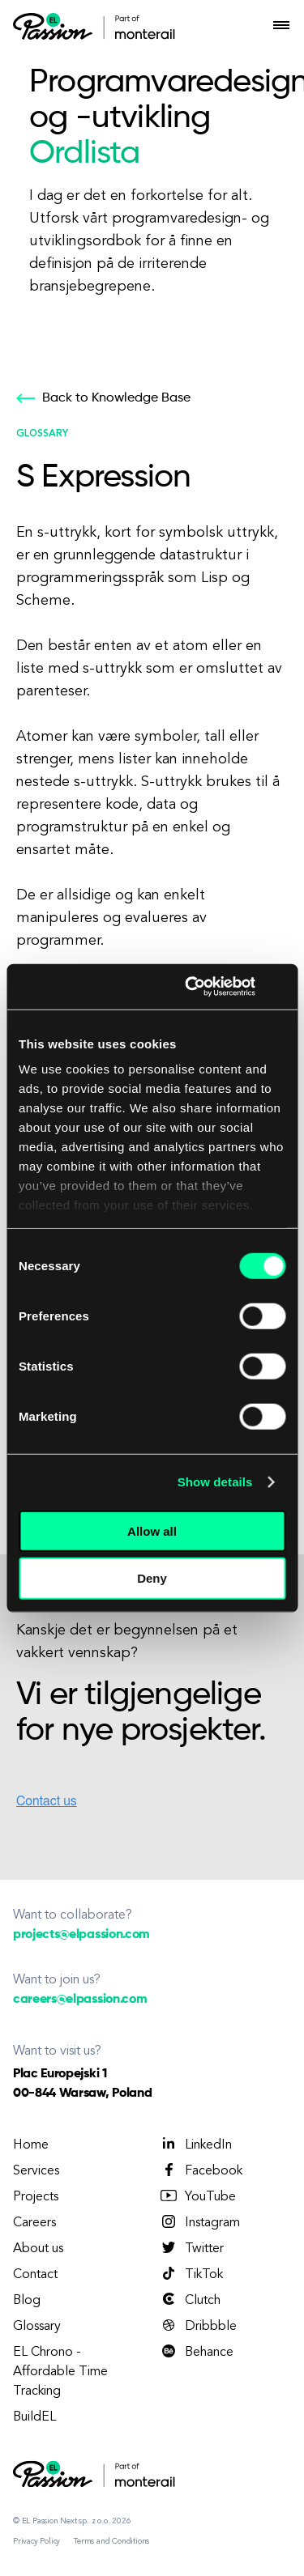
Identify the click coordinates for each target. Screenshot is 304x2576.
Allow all (152, 1530)
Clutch (190, 2300)
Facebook (200, 2170)
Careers (34, 2223)
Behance (196, 2352)
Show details (215, 1482)
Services (36, 2171)
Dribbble (198, 2326)
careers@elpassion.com (80, 1999)
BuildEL (34, 2417)
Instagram (199, 2222)
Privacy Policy (36, 2541)
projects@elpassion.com (81, 1934)
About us (38, 2248)
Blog (27, 2300)
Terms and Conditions (111, 2541)
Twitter (191, 2248)
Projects (35, 2197)
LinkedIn (195, 2144)
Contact (35, 2274)
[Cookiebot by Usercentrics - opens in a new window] (190, 986)
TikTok (191, 2274)
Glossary (37, 2326)
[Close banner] (279, 987)
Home (31, 2145)
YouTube (197, 2196)
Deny (152, 1578)
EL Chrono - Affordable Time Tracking (60, 2372)
